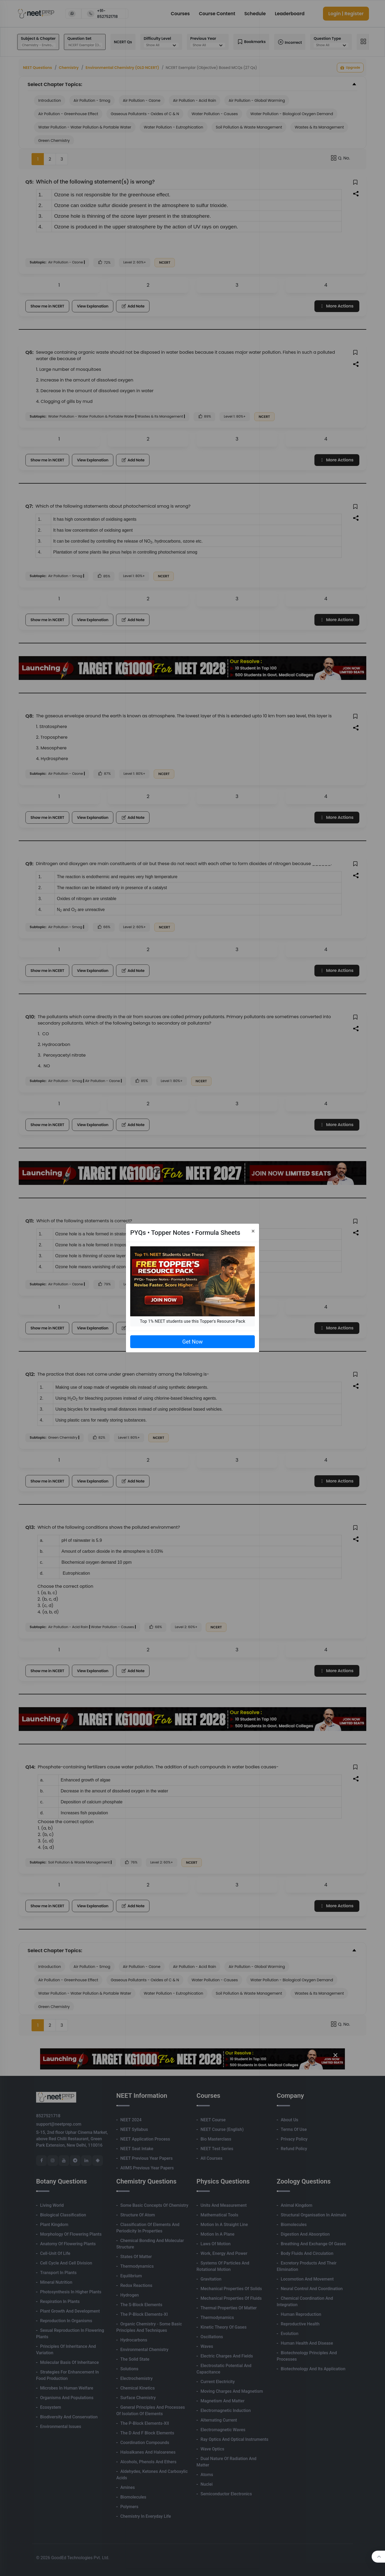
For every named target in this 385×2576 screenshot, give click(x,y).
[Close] (253, 1231)
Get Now (192, 1341)
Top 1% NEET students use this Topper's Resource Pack (192, 1321)
